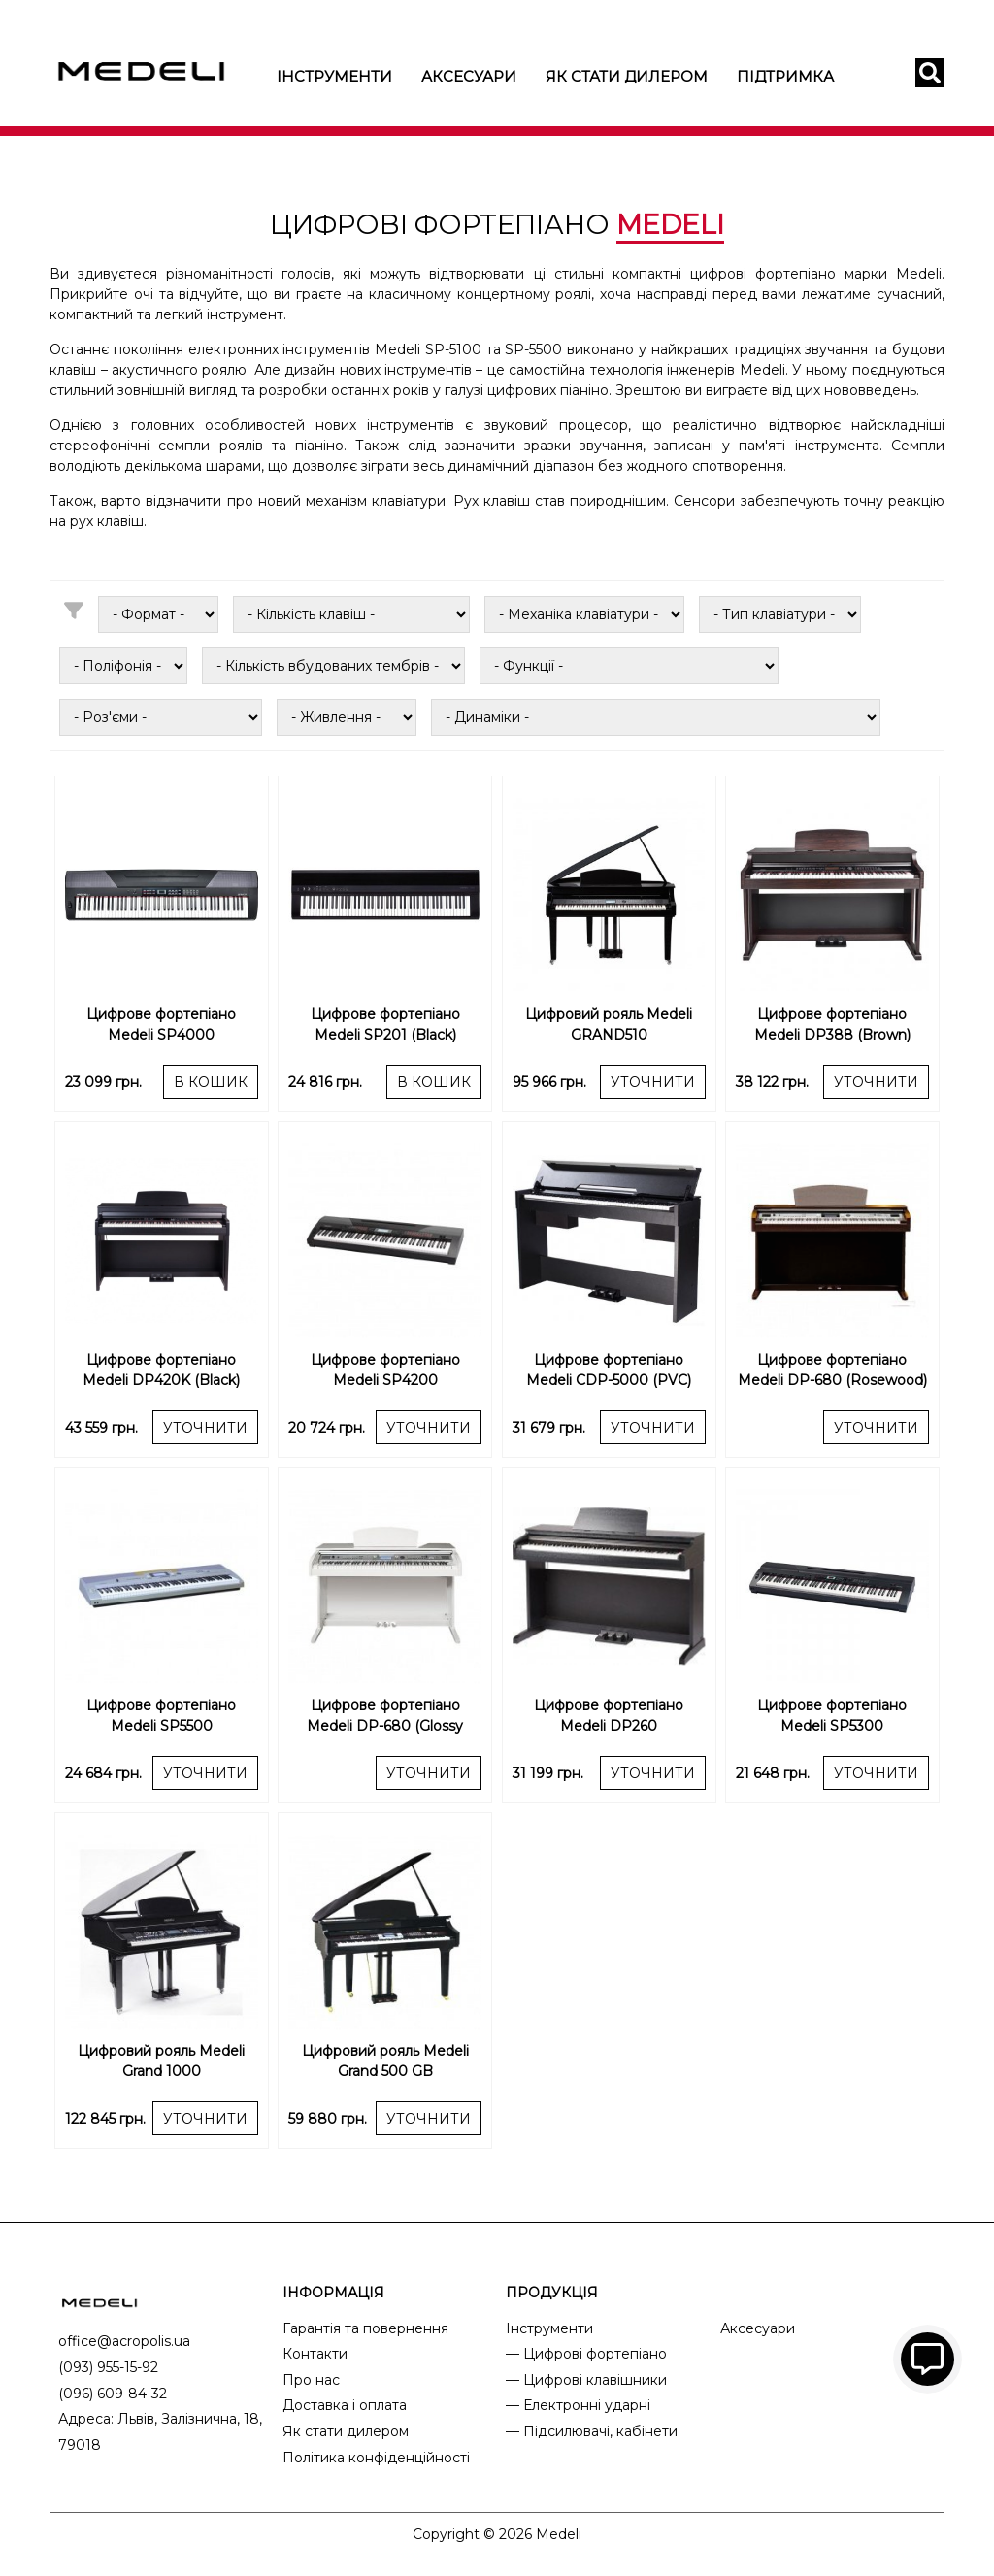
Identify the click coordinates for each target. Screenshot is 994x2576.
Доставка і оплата (344, 2405)
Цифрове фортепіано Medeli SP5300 (832, 1715)
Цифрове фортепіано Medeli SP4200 (385, 1370)
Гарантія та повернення (365, 2328)
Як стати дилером (627, 76)
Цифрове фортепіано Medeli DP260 (608, 1715)
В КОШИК (211, 1082)
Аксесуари (468, 76)
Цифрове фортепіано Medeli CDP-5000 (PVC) (608, 1370)
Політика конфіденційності (376, 2457)
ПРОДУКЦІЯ (552, 2292)
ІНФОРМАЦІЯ (333, 2292)
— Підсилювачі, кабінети (592, 2431)
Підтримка (785, 76)
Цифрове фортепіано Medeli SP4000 (161, 1024)
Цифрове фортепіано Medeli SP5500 (161, 1715)
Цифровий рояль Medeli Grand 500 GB (385, 2061)
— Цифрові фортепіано (586, 2353)
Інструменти (334, 76)
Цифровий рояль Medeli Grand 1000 (161, 2061)
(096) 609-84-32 (112, 2393)
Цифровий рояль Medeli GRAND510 (608, 1024)
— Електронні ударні (578, 2405)
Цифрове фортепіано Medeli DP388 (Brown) (832, 1024)
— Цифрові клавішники (586, 2380)
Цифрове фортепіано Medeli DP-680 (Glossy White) (385, 1718)
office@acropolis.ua (124, 2341)
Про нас (311, 2380)
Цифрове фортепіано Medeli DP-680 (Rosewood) (832, 1370)
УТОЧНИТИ (653, 1082)
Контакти (315, 2353)
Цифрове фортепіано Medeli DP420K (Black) (161, 1370)
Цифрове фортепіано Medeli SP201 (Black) (385, 1024)
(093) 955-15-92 (108, 2367)
